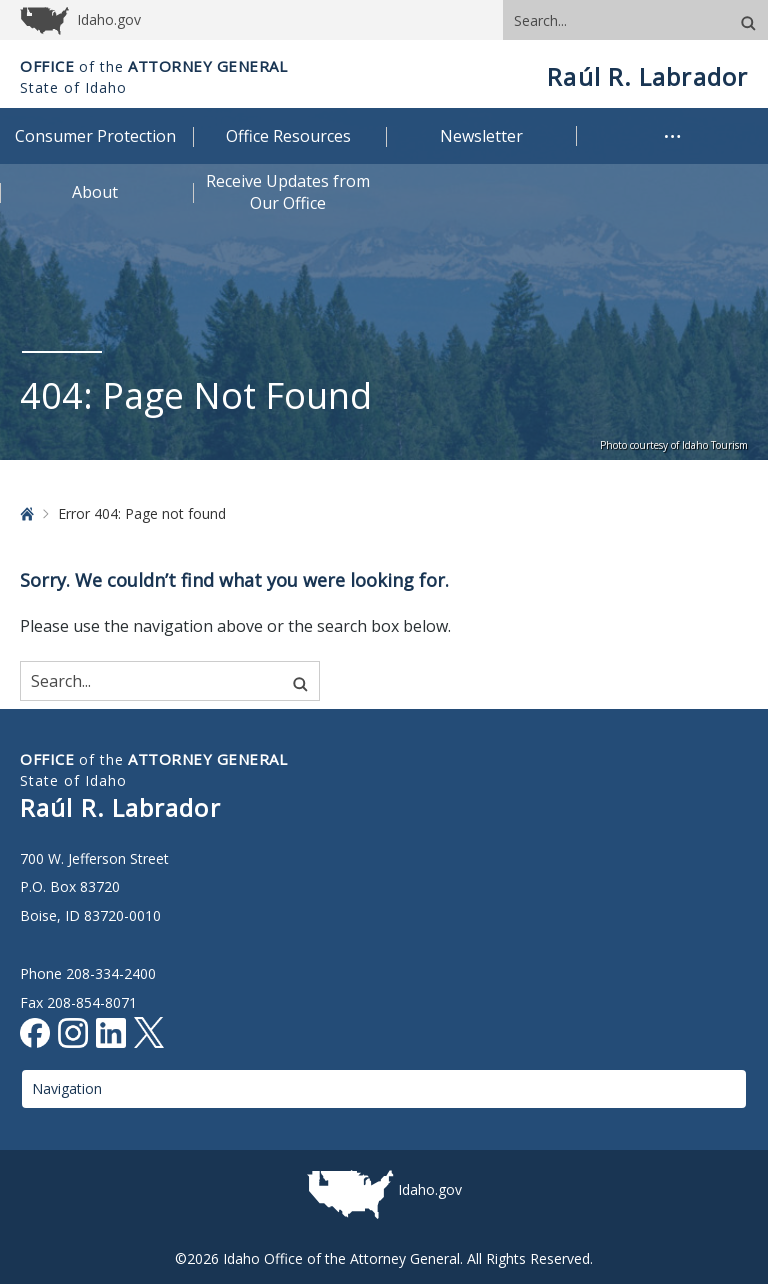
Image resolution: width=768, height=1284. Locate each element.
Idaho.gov (430, 1189)
